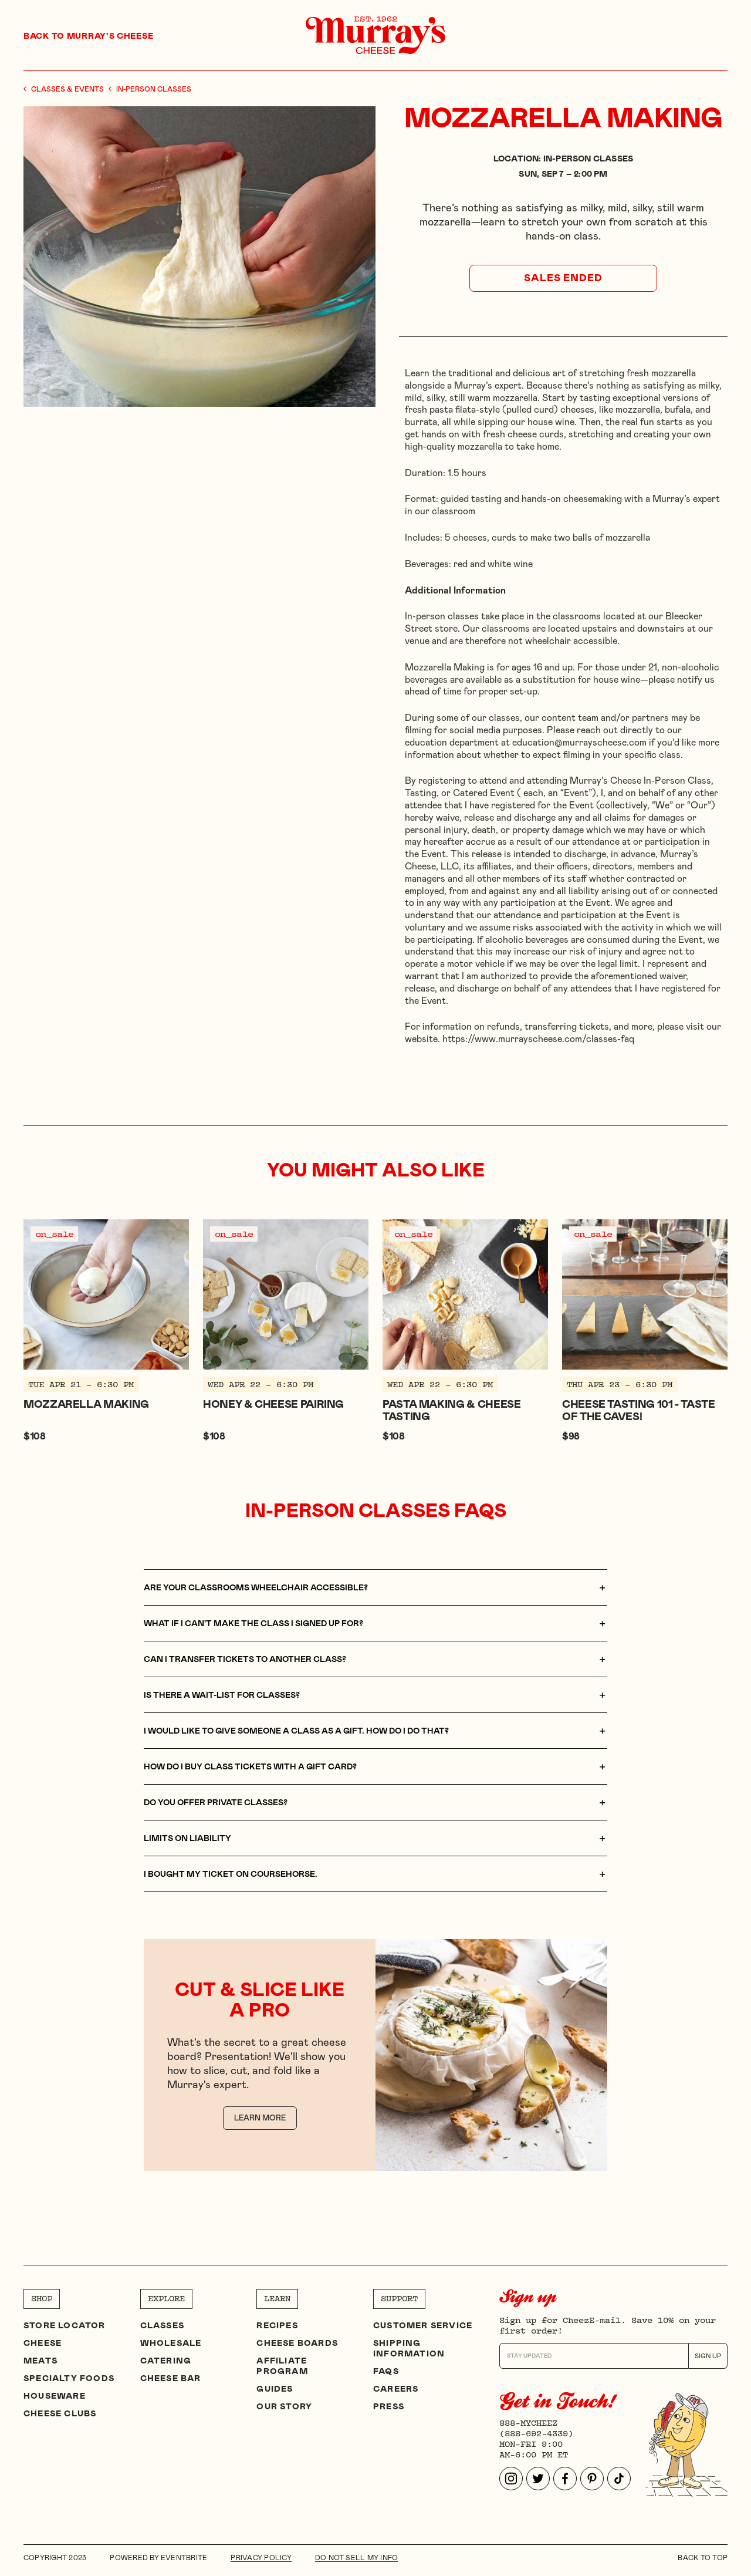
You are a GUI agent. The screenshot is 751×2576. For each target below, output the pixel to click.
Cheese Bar (170, 2379)
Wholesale (171, 2343)
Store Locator (64, 2326)
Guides (274, 2389)
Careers (395, 2389)
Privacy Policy (261, 2557)
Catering (166, 2361)
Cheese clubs (59, 2414)
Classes (162, 2326)
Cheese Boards (297, 2343)
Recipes (276, 2326)
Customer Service (422, 2326)
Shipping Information (409, 2348)
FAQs (386, 2372)
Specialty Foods (68, 2379)
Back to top (703, 2557)
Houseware (54, 2396)
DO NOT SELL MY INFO (356, 2557)
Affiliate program (281, 2366)
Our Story (284, 2407)
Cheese (42, 2343)
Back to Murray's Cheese (88, 36)
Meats (40, 2361)
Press (388, 2407)
